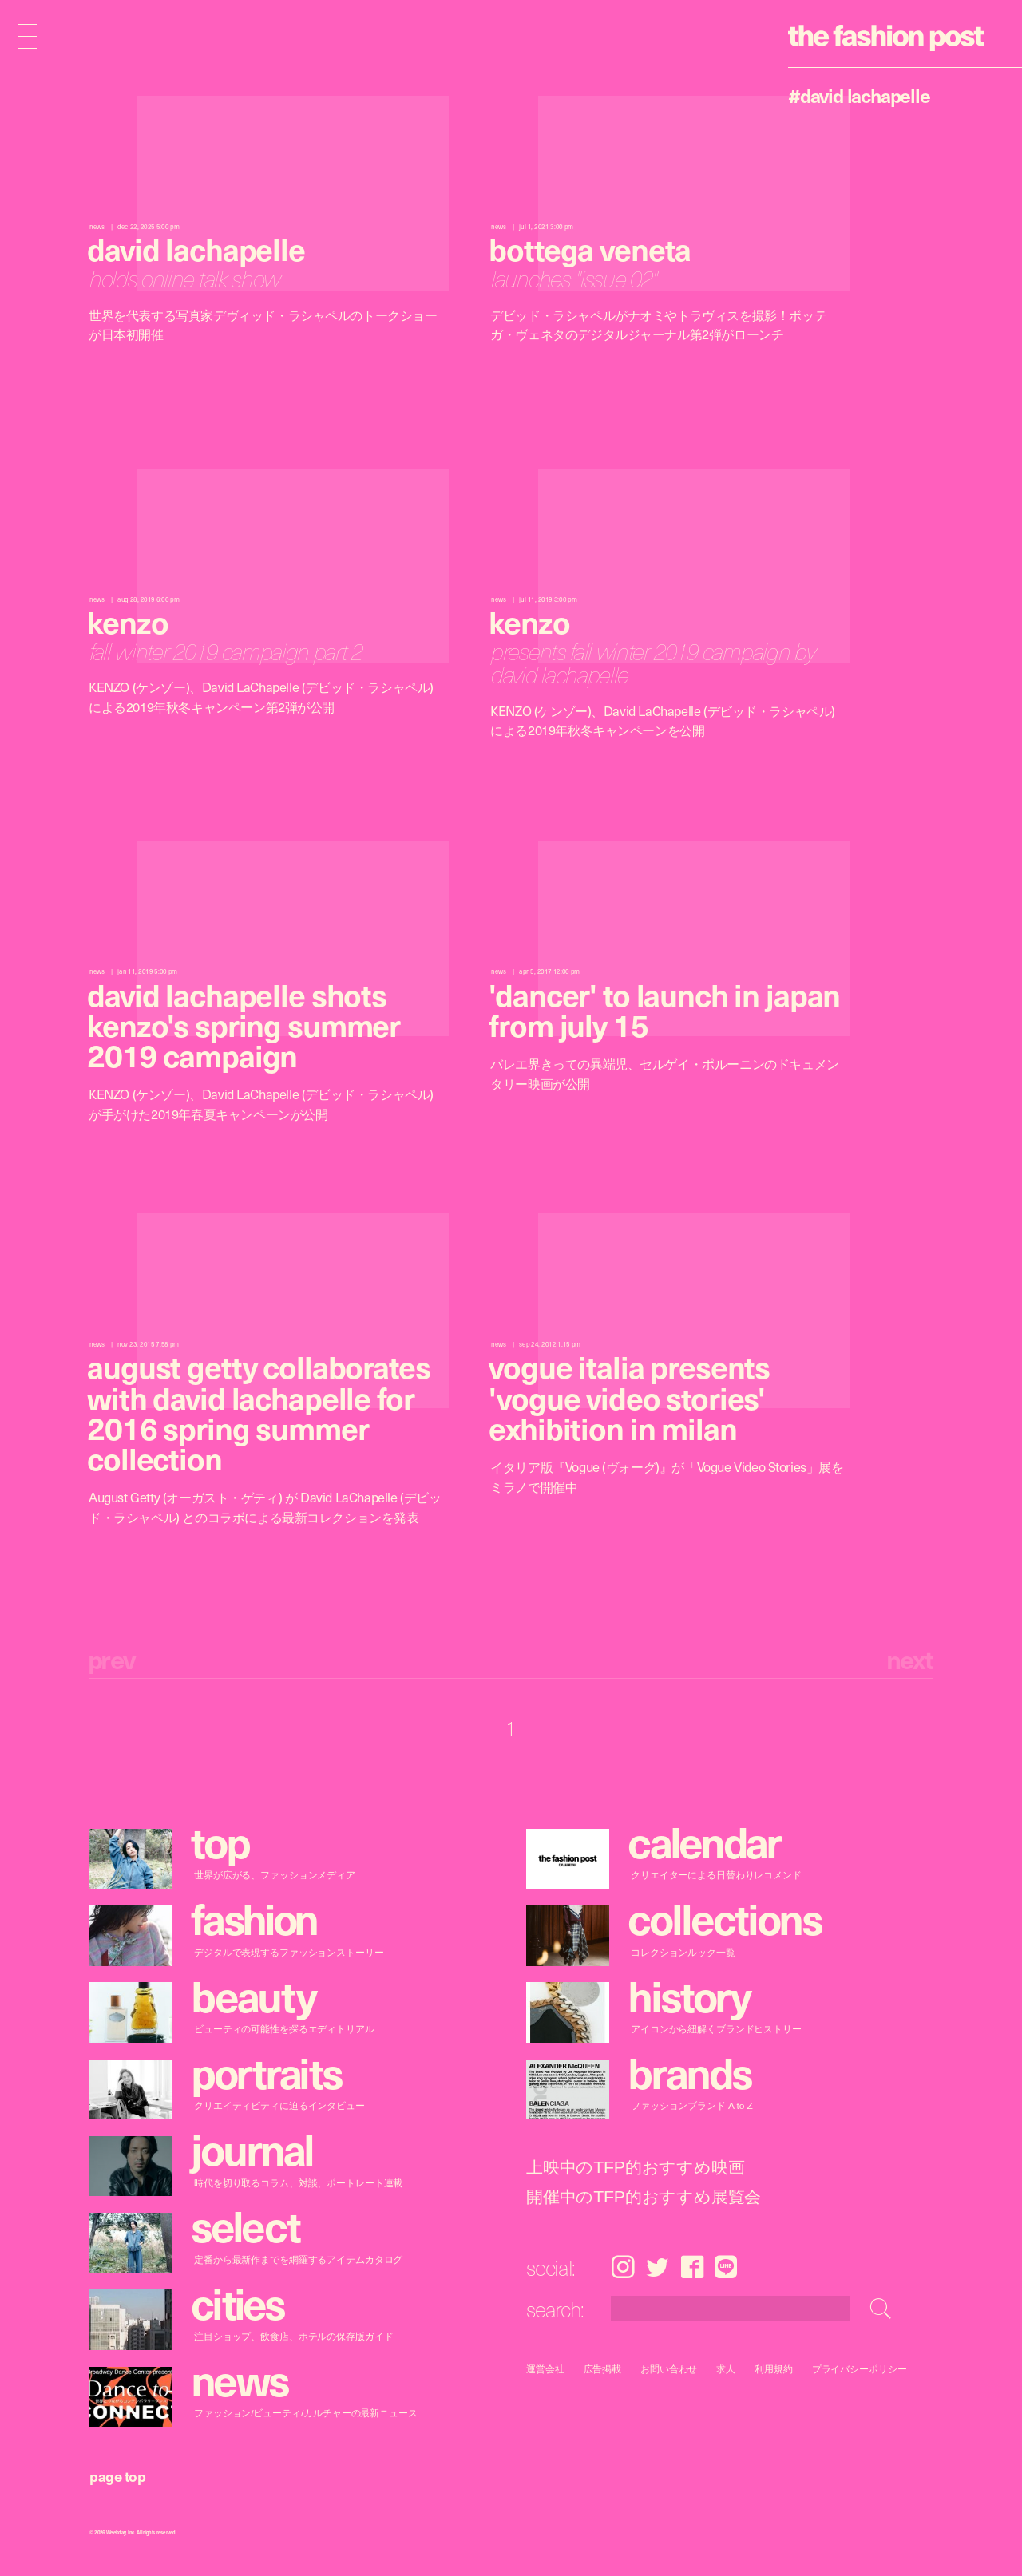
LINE (726, 2266)
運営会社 (545, 2369)
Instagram (623, 2266)
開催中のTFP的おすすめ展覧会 (643, 2197)
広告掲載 (603, 2369)
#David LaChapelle (859, 95)
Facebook (692, 2266)
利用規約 (774, 2369)
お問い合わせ (668, 2369)
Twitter (657, 2266)
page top (117, 2476)
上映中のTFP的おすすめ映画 (635, 2168)
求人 (726, 2369)
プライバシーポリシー (859, 2369)
